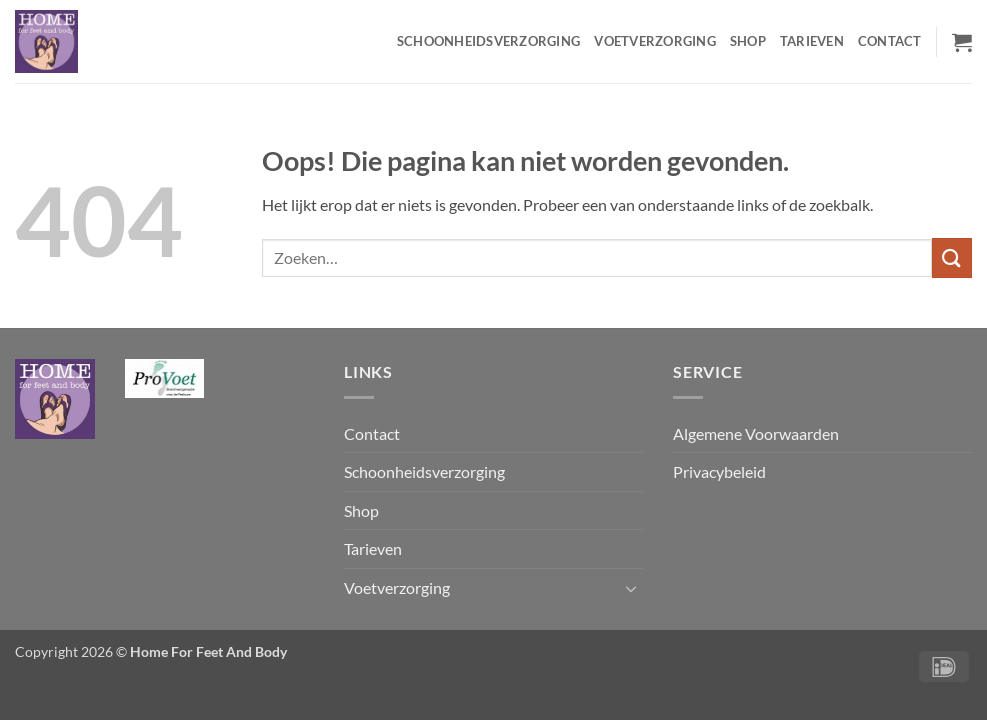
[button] (962, 42)
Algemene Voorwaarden (756, 433)
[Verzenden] (952, 257)
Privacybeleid (719, 471)
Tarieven (812, 41)
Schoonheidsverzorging (488, 41)
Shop (748, 41)
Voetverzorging (655, 41)
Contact (890, 41)
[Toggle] (631, 588)
